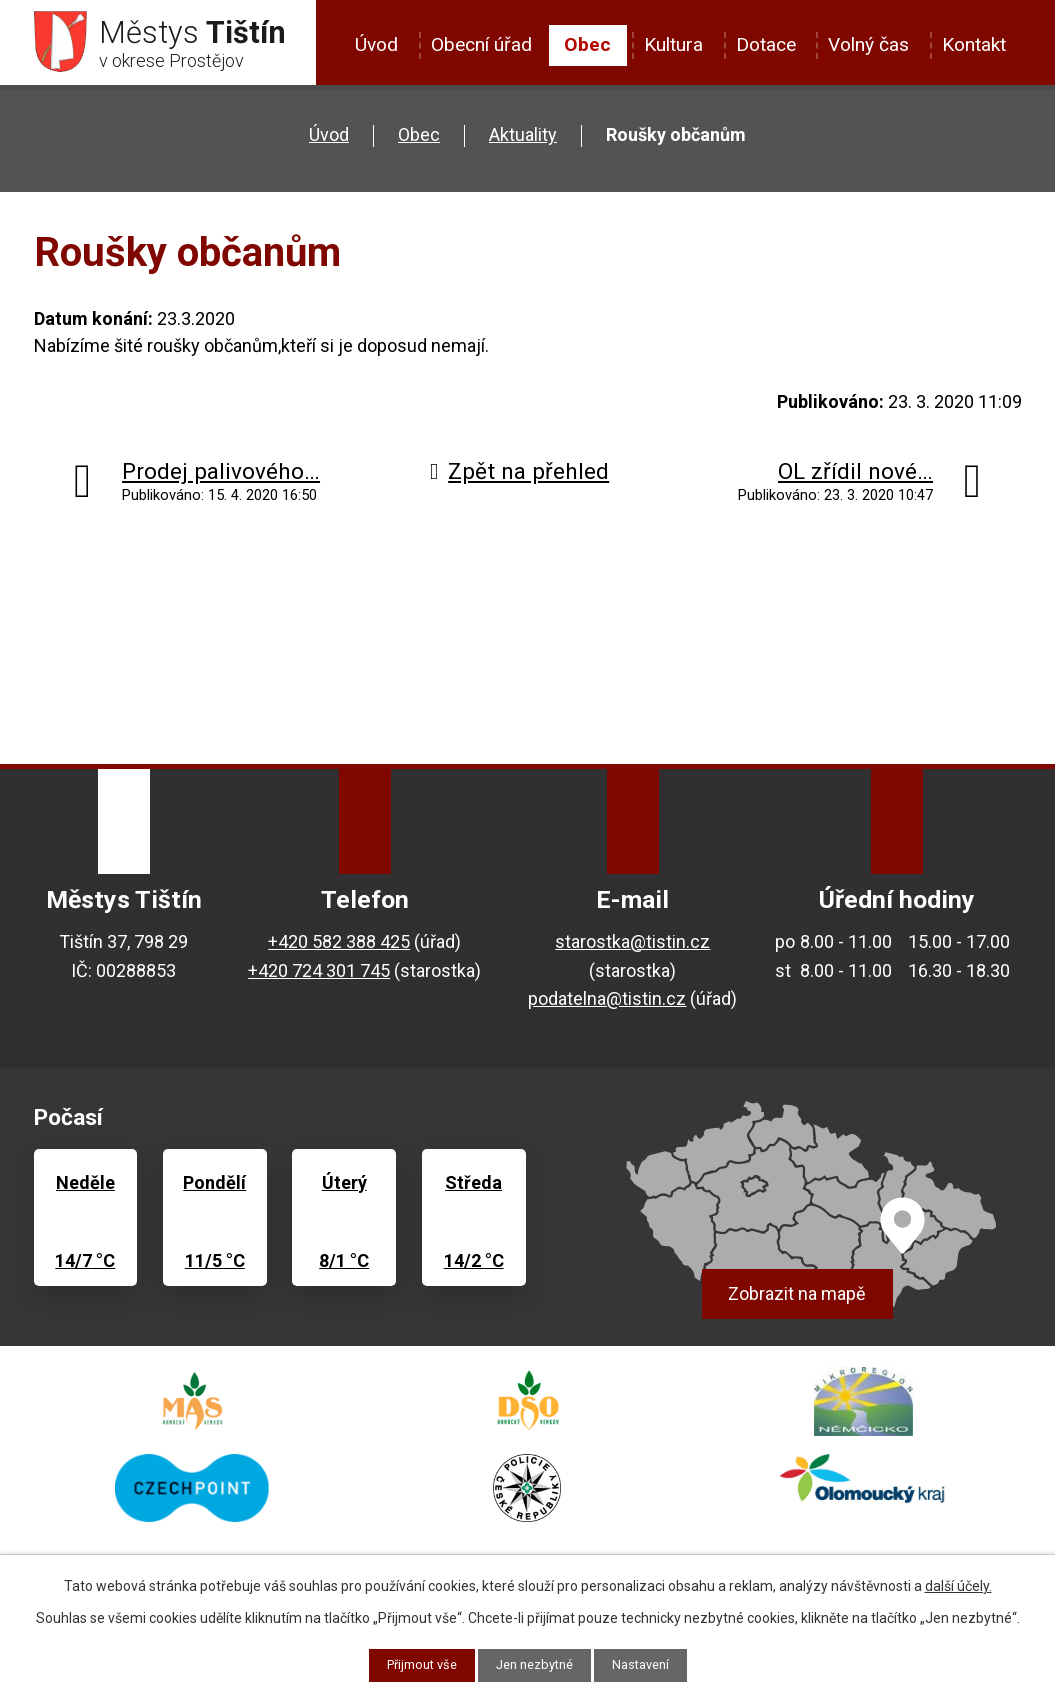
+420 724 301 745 (319, 976)
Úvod (376, 44)
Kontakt (974, 44)
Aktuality (523, 141)
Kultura (673, 44)
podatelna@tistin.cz (607, 1005)
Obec (587, 44)
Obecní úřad (481, 44)
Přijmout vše (413, 1664)
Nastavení (649, 1664)
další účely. (958, 1584)
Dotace (766, 44)
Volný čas (868, 44)
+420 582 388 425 (339, 947)
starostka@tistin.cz (632, 947)
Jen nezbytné (535, 1664)
